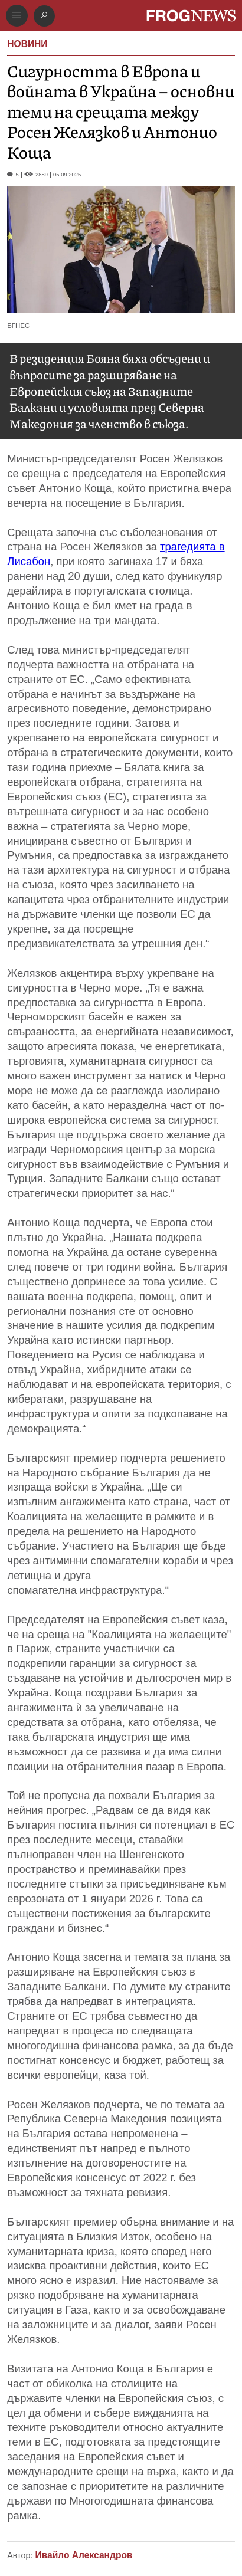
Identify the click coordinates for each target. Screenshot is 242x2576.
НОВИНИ (27, 44)
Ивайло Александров (84, 2555)
